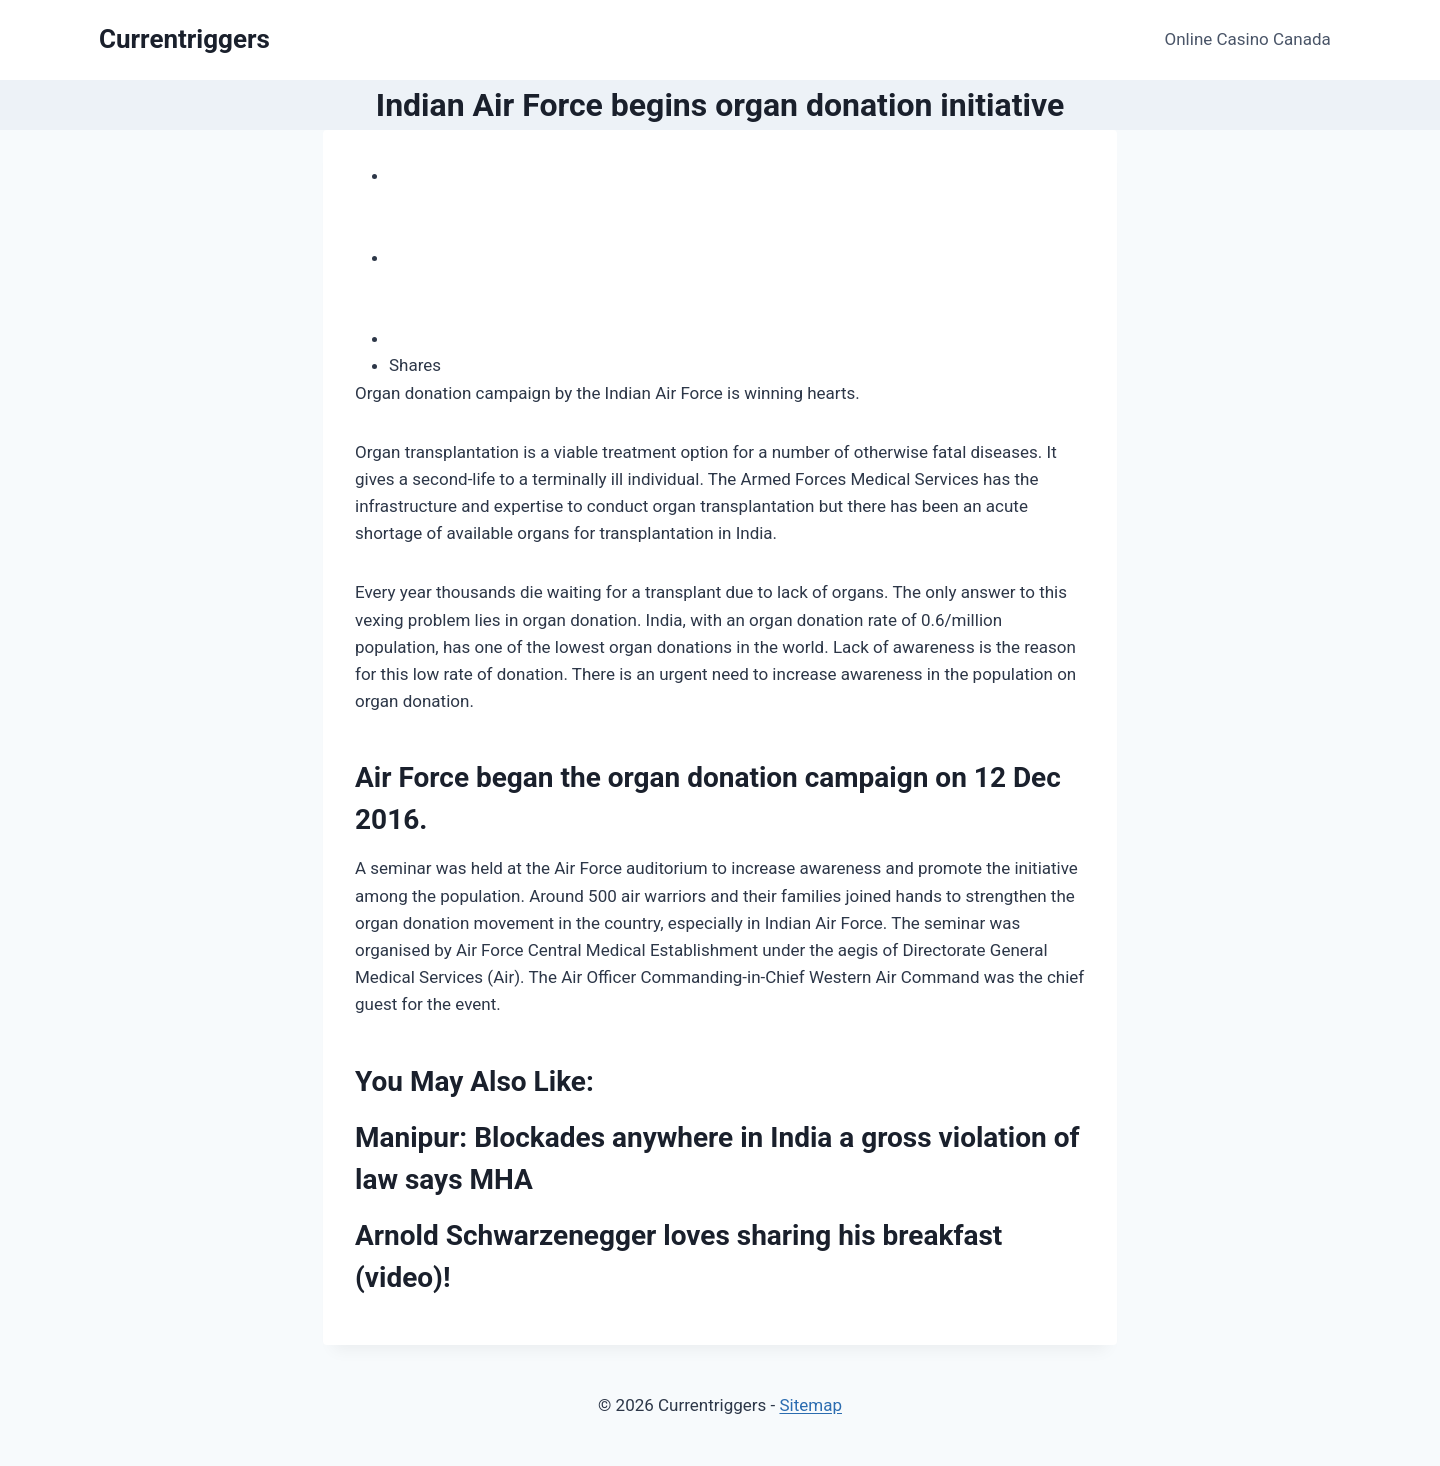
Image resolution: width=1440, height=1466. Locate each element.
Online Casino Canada (1248, 39)
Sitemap (810, 1405)
